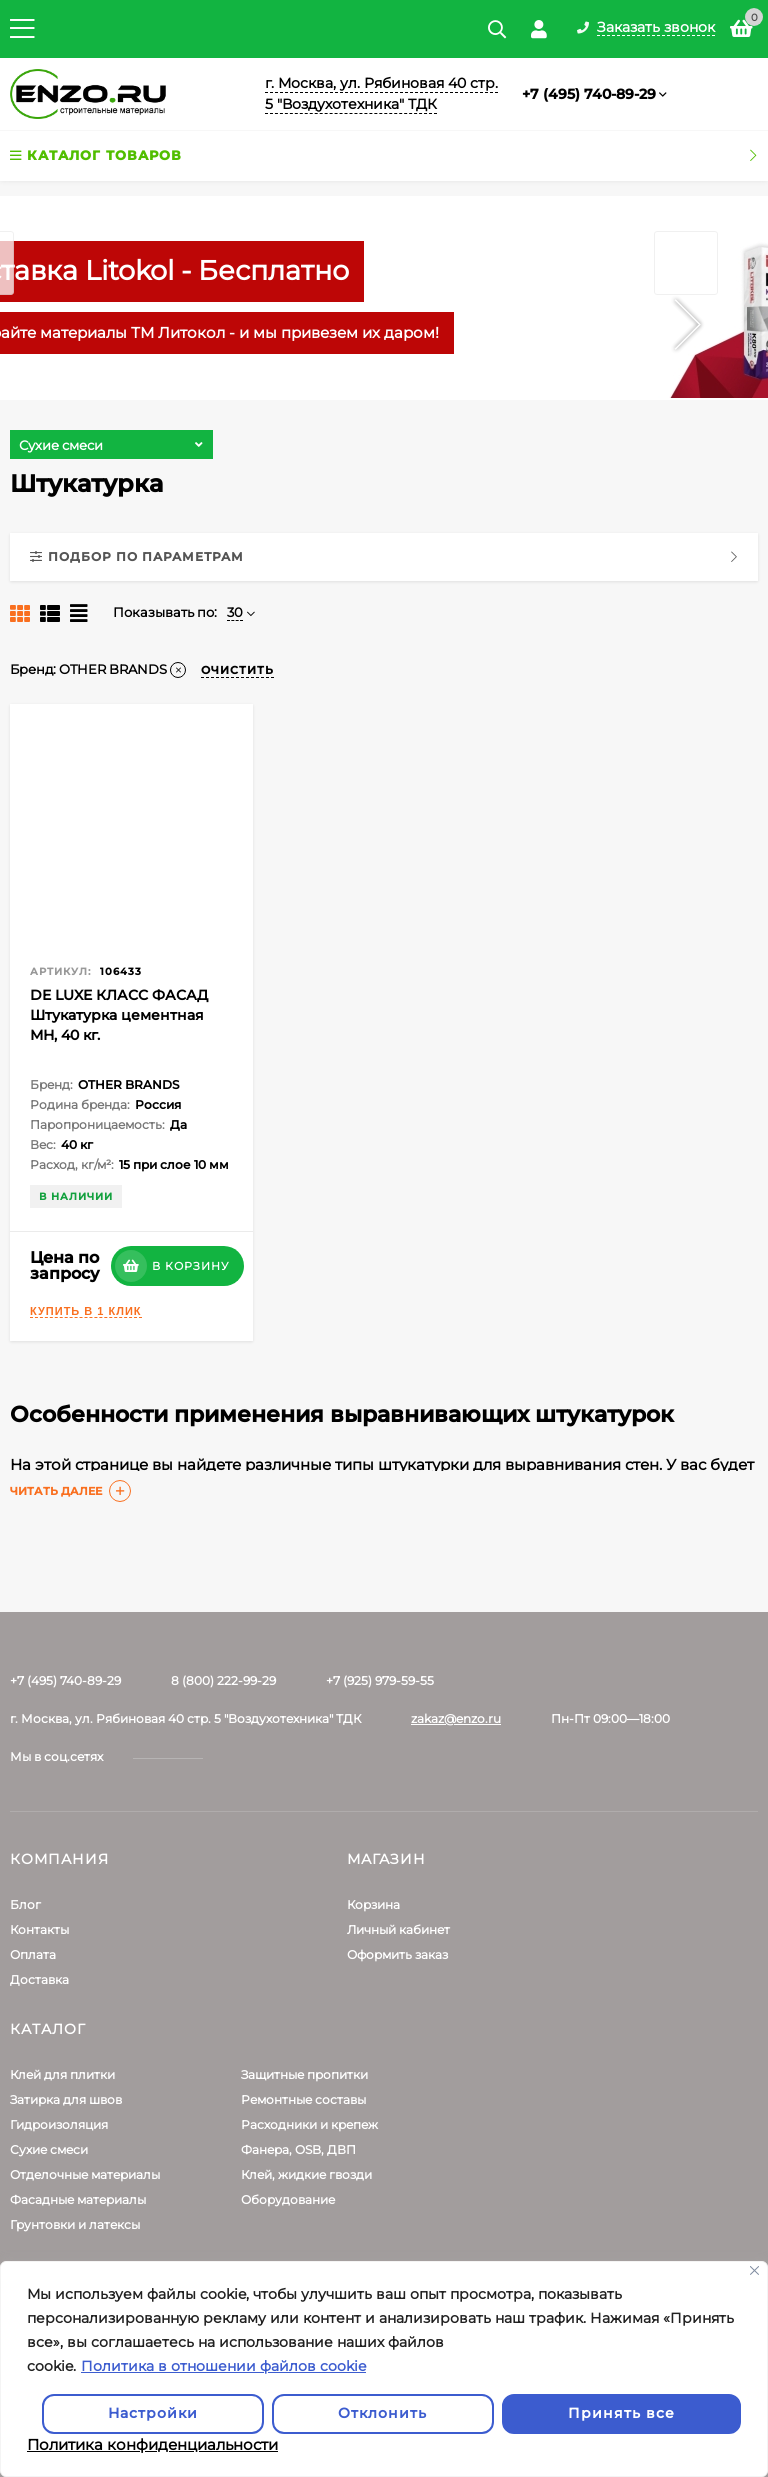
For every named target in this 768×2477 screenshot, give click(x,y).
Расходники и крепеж (309, 2124)
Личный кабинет (398, 1929)
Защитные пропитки (304, 2074)
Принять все (621, 2413)
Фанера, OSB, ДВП (298, 2149)
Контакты (39, 1929)
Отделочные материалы (85, 2174)
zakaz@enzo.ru (456, 1718)
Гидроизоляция (59, 2124)
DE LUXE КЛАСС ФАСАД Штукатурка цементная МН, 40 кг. (119, 1015)
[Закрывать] (754, 2270)
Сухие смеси (49, 2149)
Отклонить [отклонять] (382, 2413)
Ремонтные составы (303, 2099)
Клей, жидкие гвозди (306, 2174)
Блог (25, 1904)
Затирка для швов (66, 2099)
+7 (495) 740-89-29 (589, 94)
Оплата (33, 1954)
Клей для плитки (62, 2074)
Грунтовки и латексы (75, 2224)
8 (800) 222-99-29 (223, 1680)
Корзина (373, 1904)
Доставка (39, 1979)
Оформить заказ (397, 1954)
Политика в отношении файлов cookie (223, 2366)
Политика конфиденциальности (152, 2444)
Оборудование (288, 2199)
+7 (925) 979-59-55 (380, 1680)
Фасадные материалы (78, 2199)
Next (686, 293)
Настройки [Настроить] (153, 2413)
